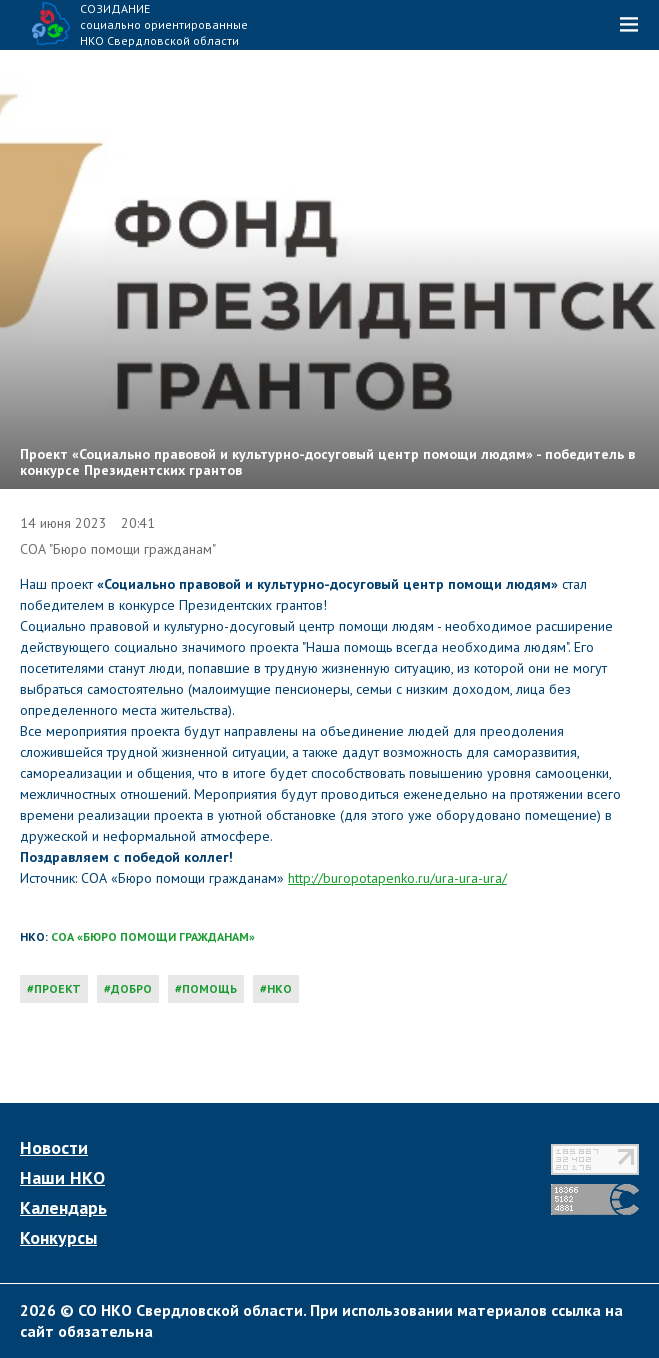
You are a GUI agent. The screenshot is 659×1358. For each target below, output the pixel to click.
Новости (54, 1148)
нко (279, 988)
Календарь (63, 1208)
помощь (209, 988)
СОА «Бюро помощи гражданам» (153, 936)
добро (131, 988)
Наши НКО (62, 1178)
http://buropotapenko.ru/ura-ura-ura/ (397, 878)
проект (57, 988)
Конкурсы (58, 1238)
